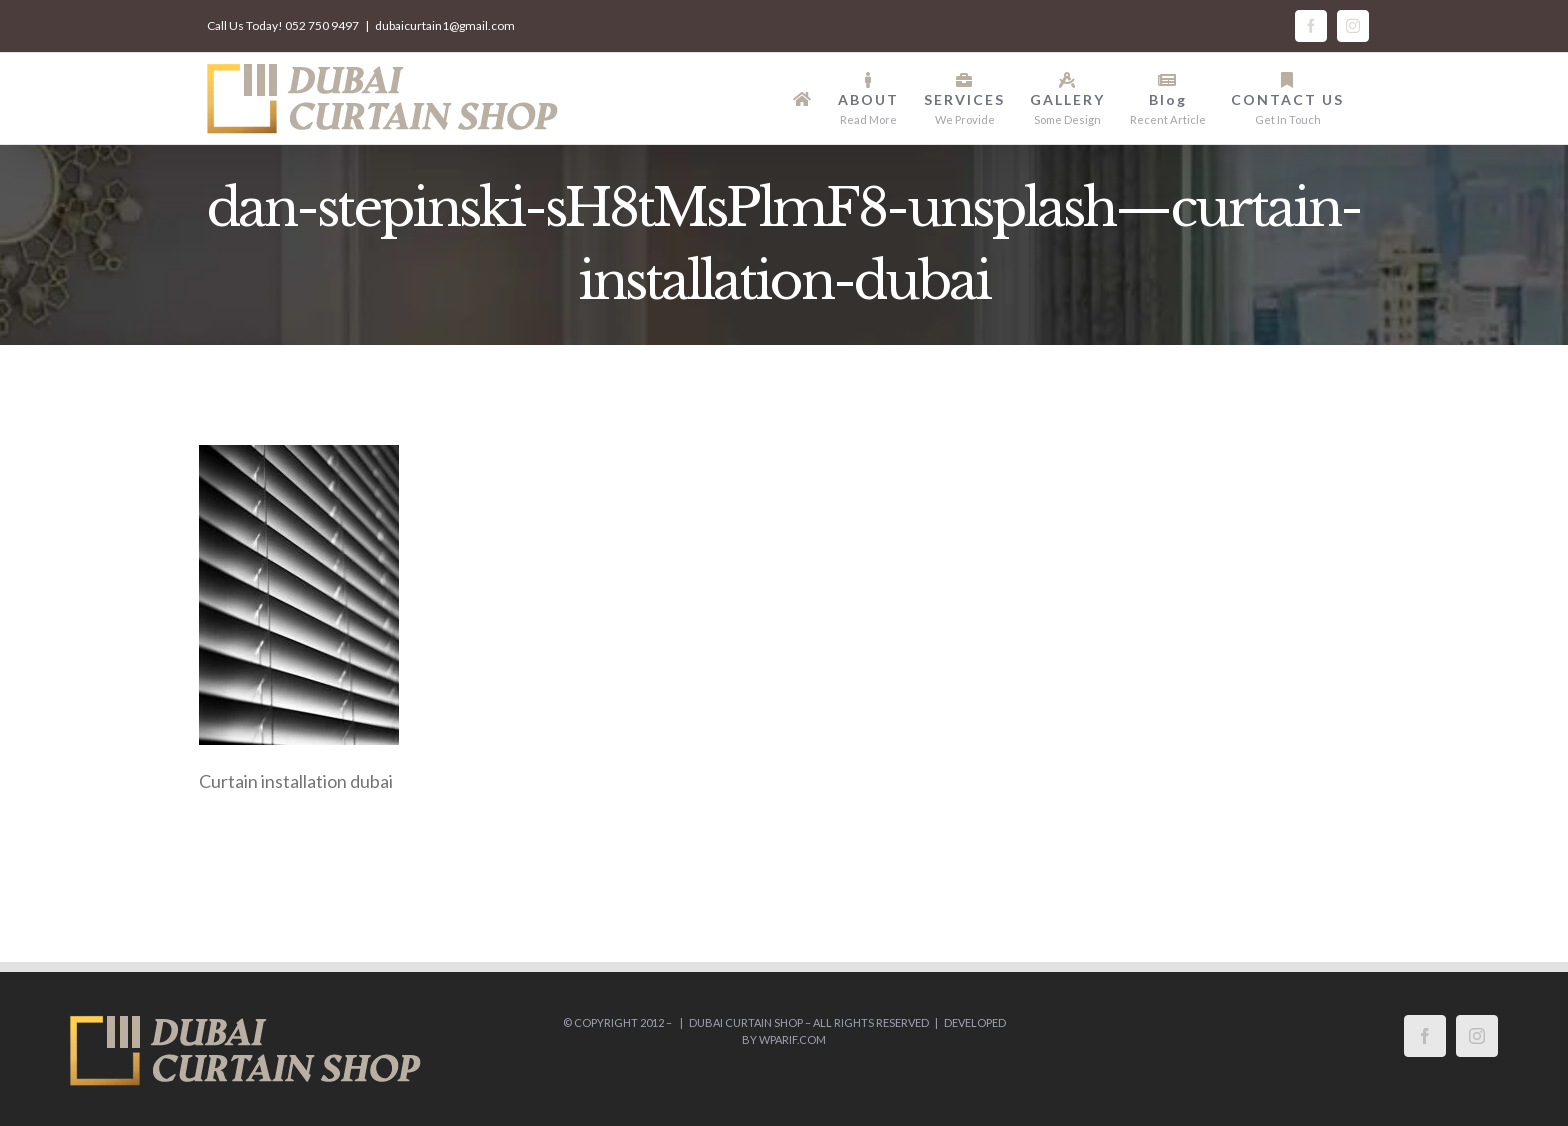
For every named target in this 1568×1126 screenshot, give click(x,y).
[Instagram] (1477, 1036)
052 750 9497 (322, 25)
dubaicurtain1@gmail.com (445, 25)
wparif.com (792, 1039)
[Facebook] (1425, 1036)
